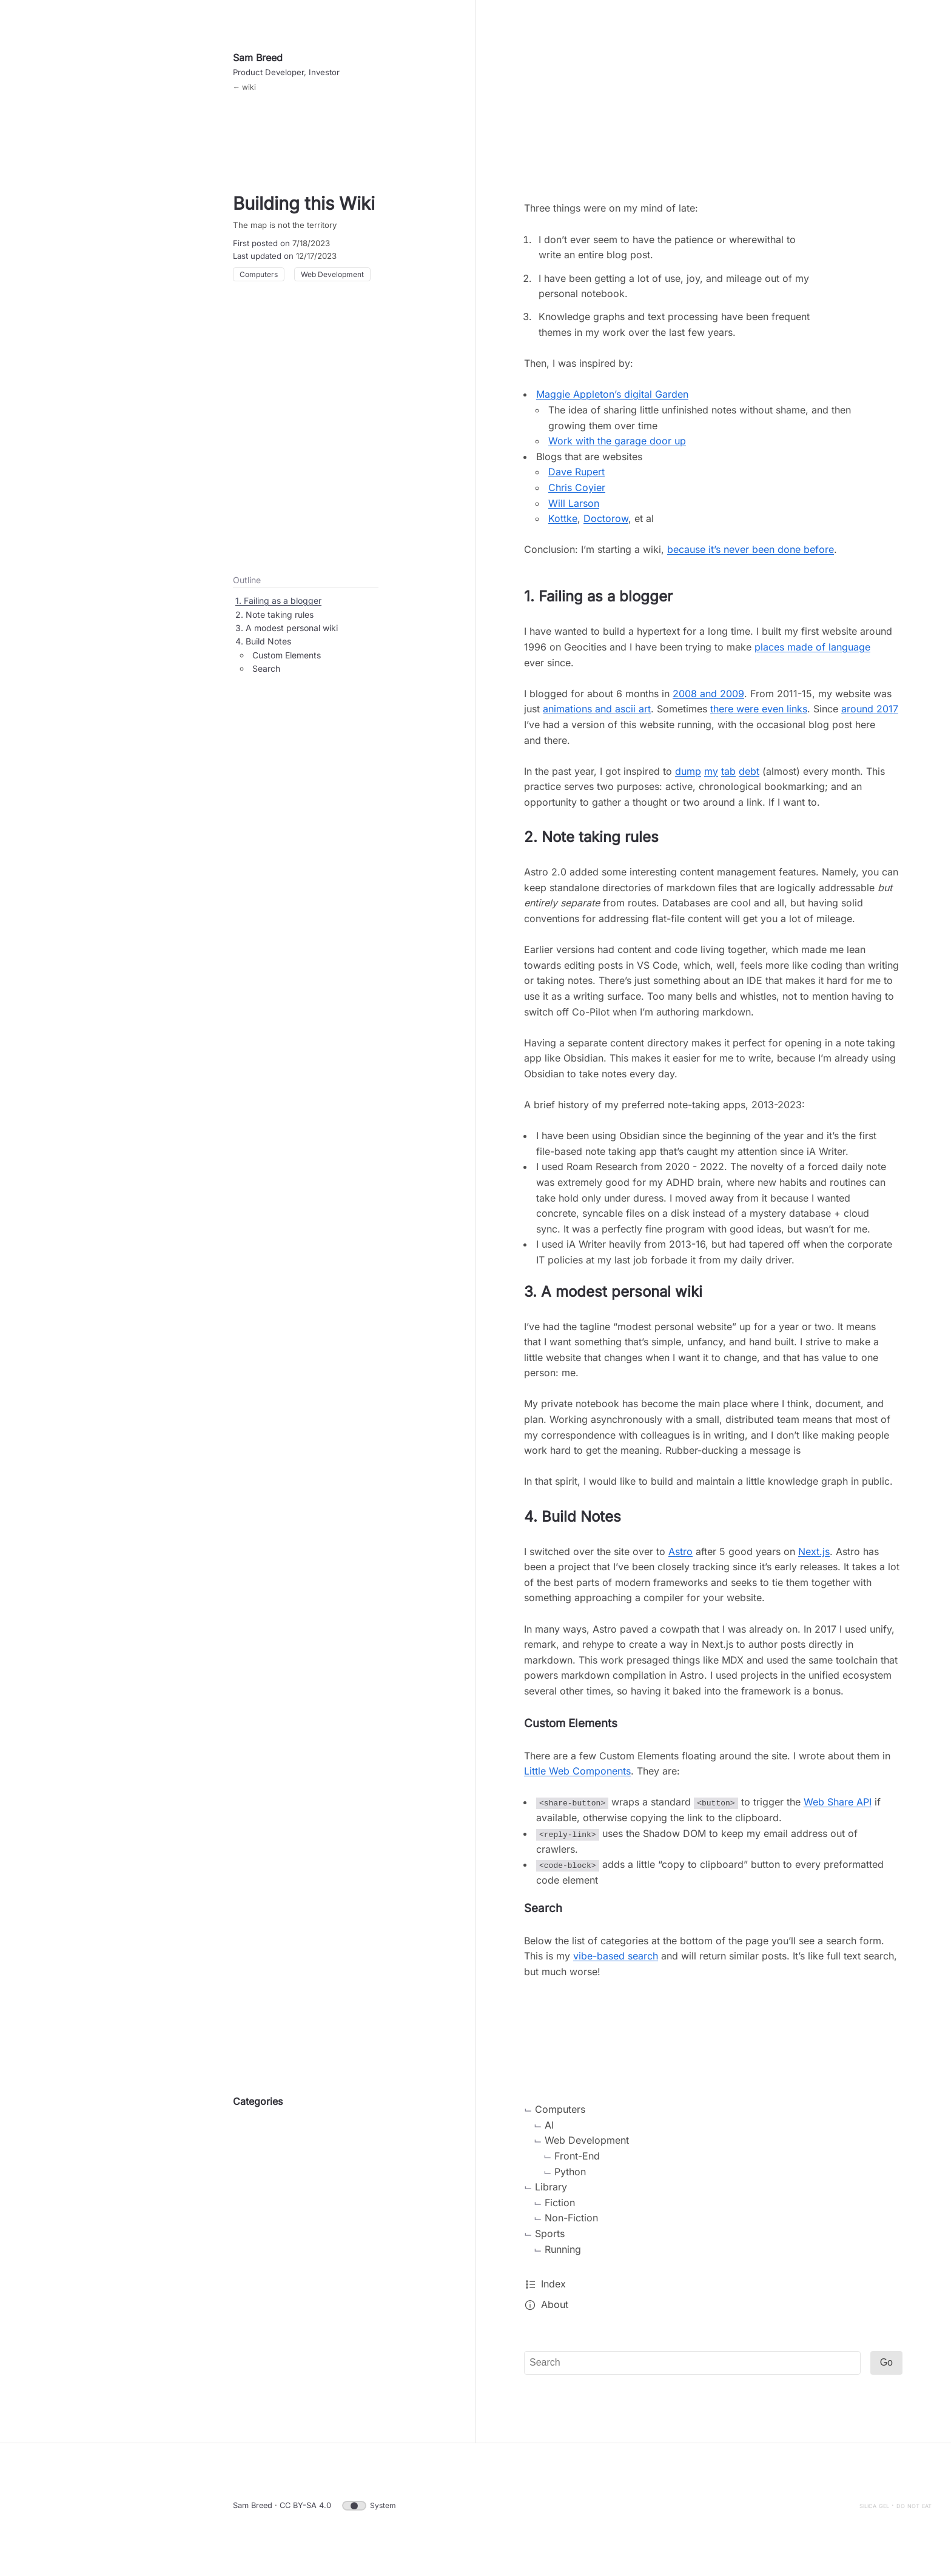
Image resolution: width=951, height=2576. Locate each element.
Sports (550, 2241)
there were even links (758, 717)
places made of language (812, 655)
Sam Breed (258, 65)
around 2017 (869, 717)
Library (551, 2195)
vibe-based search (615, 1964)
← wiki (244, 94)
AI (549, 2132)
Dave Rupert (576, 479)
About (554, 2312)
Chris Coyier (576, 495)
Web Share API (838, 1810)
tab (728, 779)
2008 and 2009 (708, 701)
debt (749, 779)
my (711, 779)
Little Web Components (577, 1779)
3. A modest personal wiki (286, 636)
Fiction (560, 2210)
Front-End (577, 2163)
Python (570, 2179)
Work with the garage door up (617, 449)
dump (688, 779)
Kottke (562, 526)
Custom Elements (286, 663)
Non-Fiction (571, 2226)
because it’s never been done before (750, 557)
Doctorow (605, 526)
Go (886, 2370)
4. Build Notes (263, 649)
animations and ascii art (597, 717)
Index (553, 2292)
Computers (259, 290)
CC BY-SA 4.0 (305, 2512)
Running (563, 2256)
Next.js (814, 1559)
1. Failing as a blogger (278, 608)
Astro (680, 1559)
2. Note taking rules (274, 622)
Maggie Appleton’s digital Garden (612, 402)
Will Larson (573, 511)
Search (266, 676)
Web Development (332, 290)
